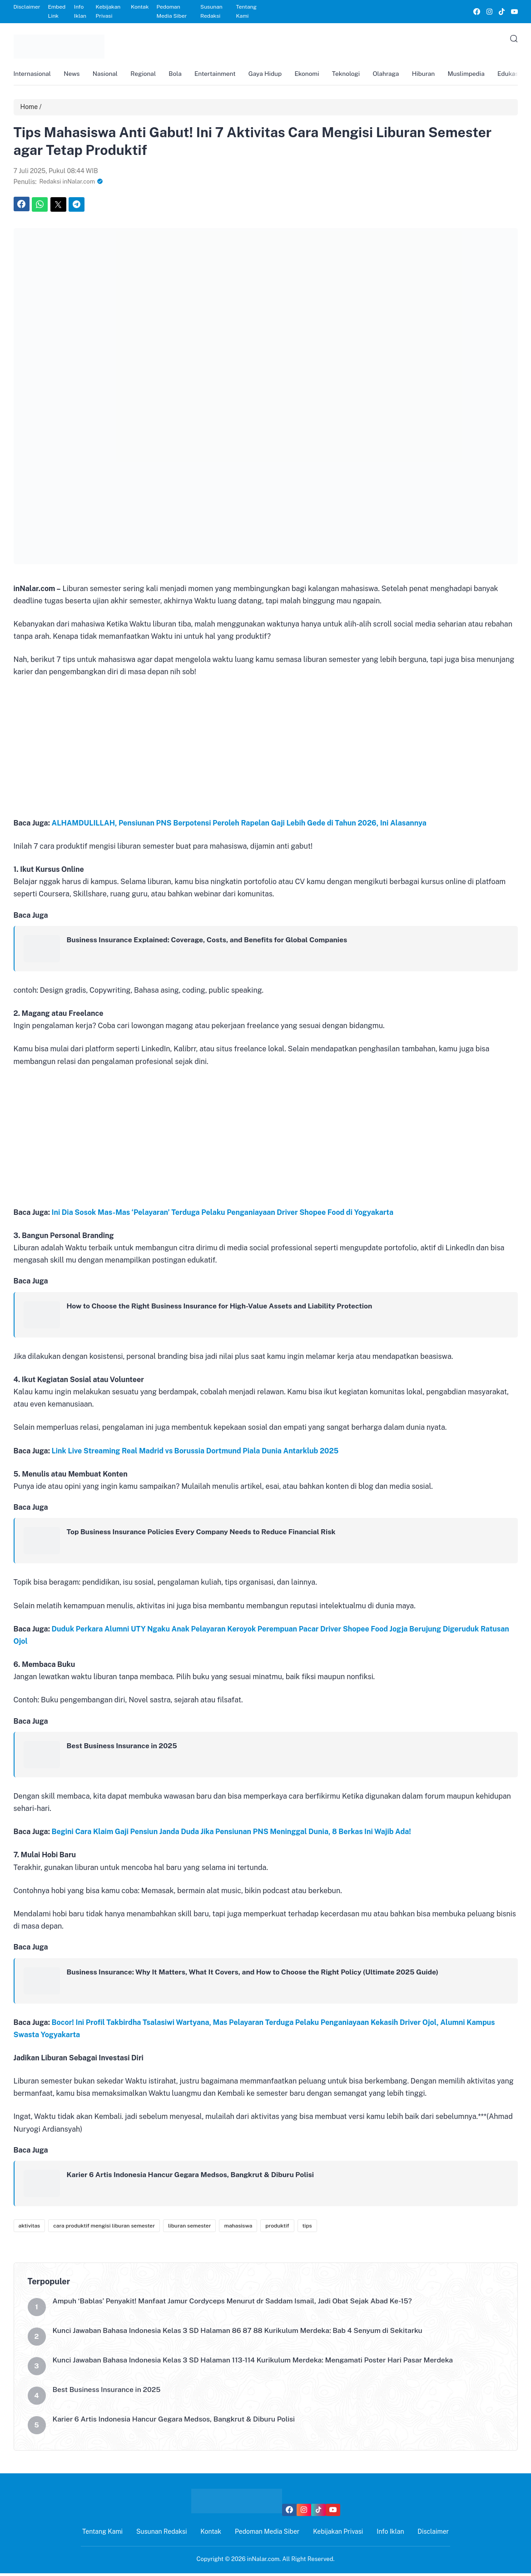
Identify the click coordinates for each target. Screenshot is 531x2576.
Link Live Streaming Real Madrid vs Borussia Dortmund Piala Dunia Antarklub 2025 (195, 1453)
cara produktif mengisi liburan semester (104, 2228)
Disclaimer (27, 7)
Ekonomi (318, 74)
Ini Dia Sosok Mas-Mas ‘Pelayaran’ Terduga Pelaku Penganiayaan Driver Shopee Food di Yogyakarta (223, 1214)
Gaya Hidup (274, 74)
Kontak (140, 7)
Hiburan (439, 74)
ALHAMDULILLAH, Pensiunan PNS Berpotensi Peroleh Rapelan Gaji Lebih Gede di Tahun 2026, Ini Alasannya (239, 825)
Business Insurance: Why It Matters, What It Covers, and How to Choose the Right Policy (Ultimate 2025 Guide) (257, 1974)
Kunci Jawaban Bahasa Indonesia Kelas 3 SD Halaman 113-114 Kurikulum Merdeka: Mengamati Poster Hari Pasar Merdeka (257, 2363)
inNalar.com (263, 2561)
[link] (476, 11)
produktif (277, 2228)
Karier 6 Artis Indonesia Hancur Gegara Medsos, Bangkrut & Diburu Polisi (193, 2177)
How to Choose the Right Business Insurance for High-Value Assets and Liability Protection (223, 1308)
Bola (181, 74)
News (73, 74)
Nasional (108, 74)
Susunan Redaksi (211, 11)
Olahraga (399, 74)
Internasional (33, 74)
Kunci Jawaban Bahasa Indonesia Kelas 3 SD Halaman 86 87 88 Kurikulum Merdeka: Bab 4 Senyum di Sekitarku (242, 2333)
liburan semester (189, 2228)
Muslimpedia (483, 74)
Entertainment (223, 74)
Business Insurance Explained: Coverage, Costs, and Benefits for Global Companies (210, 942)
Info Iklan (80, 11)
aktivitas (29, 2228)
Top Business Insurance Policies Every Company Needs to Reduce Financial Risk (204, 1534)
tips (307, 2228)
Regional (148, 74)
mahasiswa (238, 2228)
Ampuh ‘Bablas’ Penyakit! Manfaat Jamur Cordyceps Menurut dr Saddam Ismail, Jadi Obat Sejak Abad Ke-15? (236, 2304)
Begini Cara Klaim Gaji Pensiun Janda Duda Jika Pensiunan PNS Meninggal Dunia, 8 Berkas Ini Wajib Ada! (231, 1834)
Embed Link (56, 11)
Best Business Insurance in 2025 (123, 1748)
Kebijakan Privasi (108, 11)
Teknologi (358, 74)
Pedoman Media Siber (171, 11)
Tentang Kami (246, 11)
